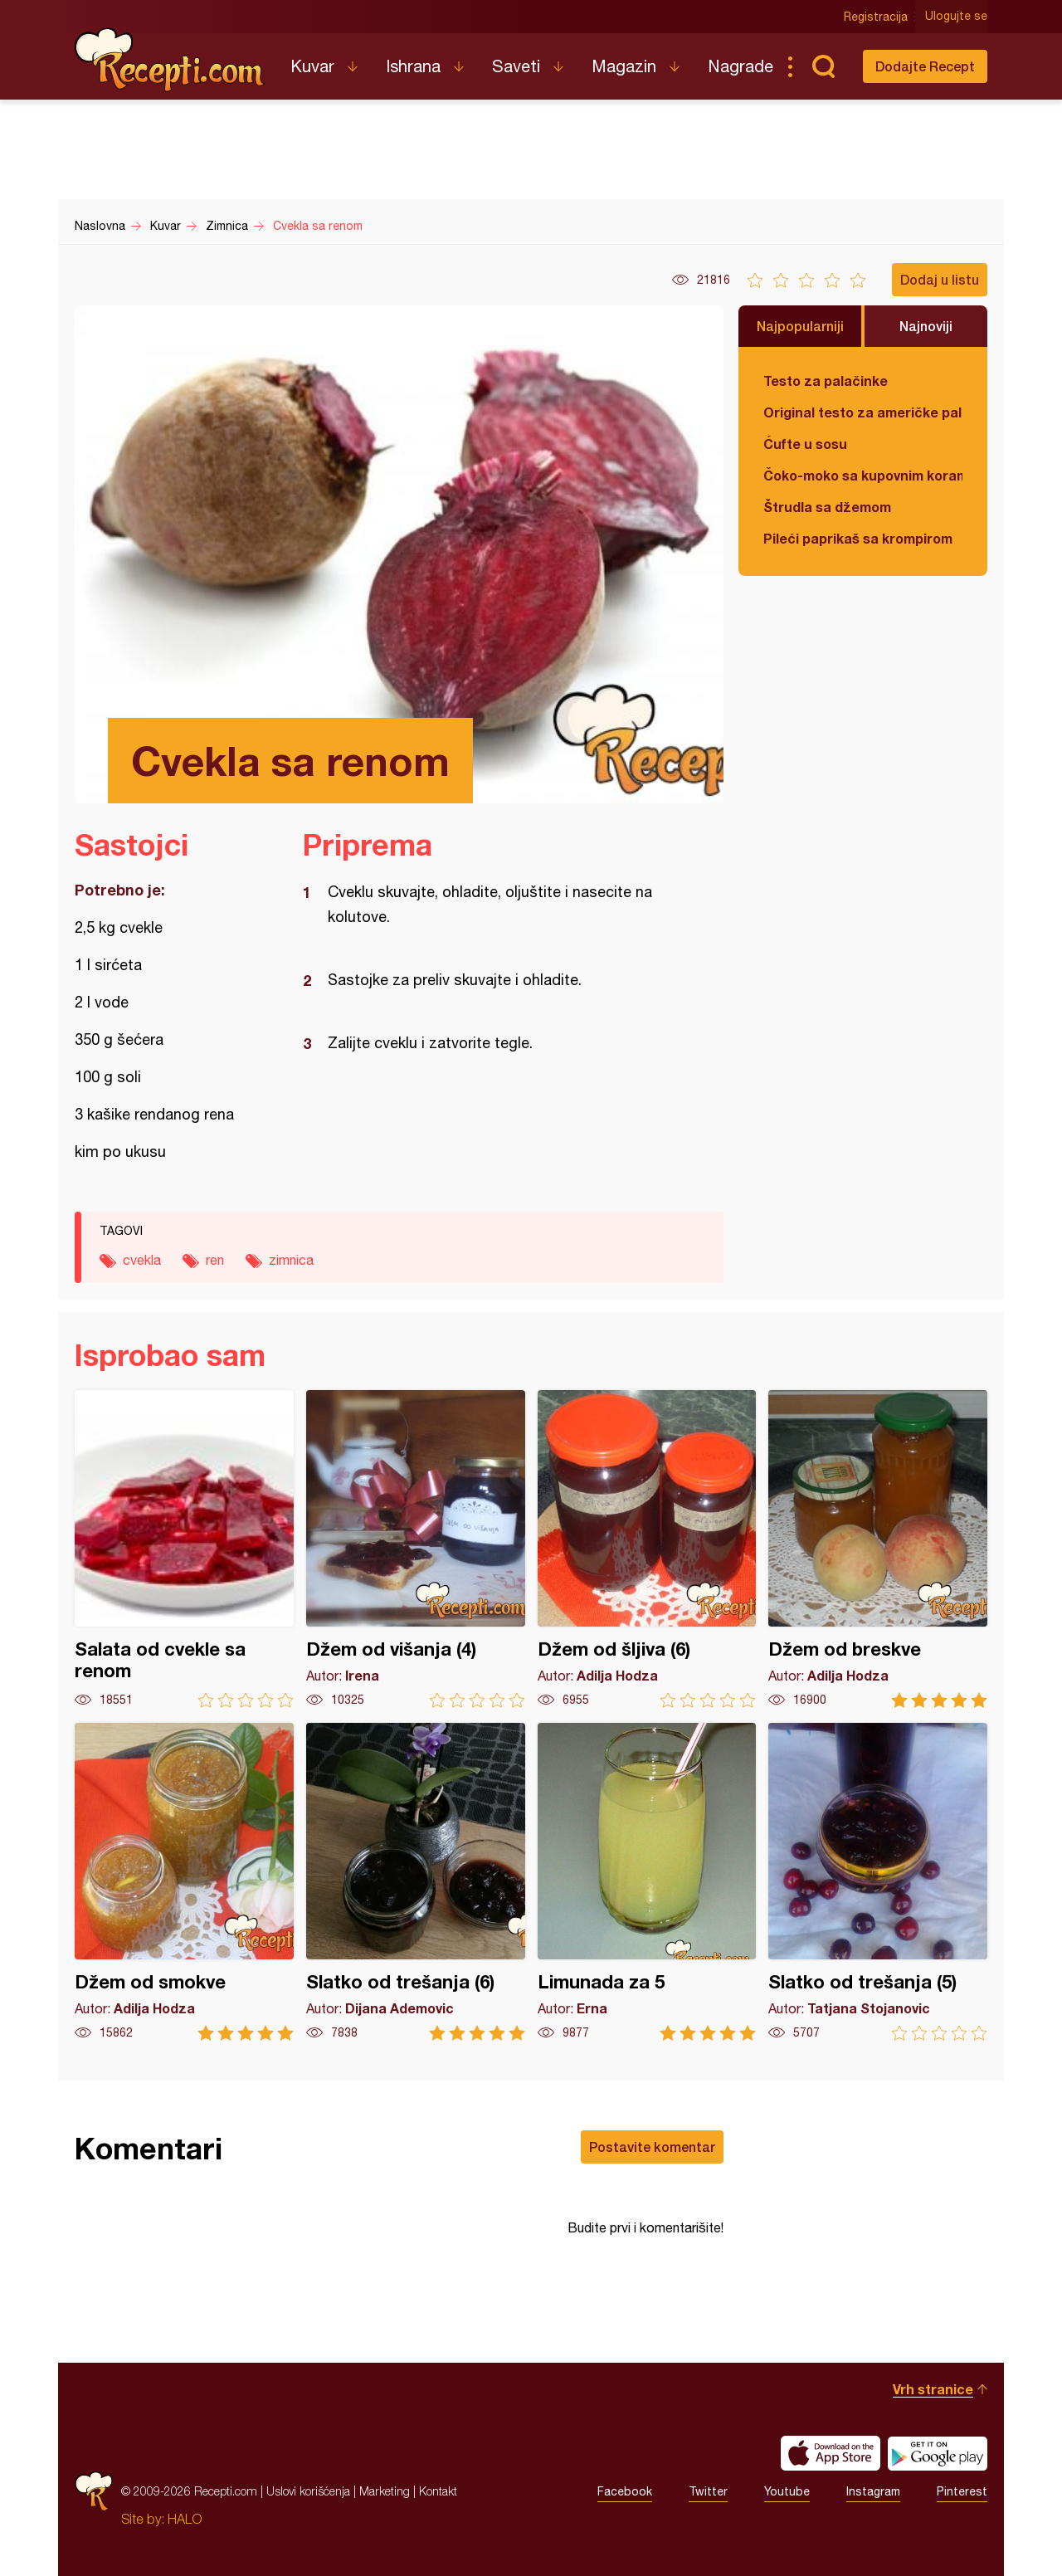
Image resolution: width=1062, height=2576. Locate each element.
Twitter (708, 2491)
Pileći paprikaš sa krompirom (857, 538)
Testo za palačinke (825, 380)
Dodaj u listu (939, 279)
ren (215, 1259)
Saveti (516, 66)
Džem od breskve (877, 1549)
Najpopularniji (800, 326)
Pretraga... (823, 66)
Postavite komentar (652, 2146)
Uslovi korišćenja (308, 2491)
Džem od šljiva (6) (647, 1549)
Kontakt (438, 2491)
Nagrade (740, 66)
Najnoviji (925, 326)
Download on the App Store (830, 2453)
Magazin (624, 66)
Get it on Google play (937, 2453)
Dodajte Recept (925, 66)
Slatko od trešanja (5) (877, 1882)
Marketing (384, 2491)
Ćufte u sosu (805, 443)
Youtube (787, 2491)
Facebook (624, 2491)
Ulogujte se (956, 16)
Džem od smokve (184, 1882)
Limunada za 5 (647, 1882)
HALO (185, 2518)
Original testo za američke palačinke (862, 412)
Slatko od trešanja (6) (415, 1882)
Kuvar (312, 66)
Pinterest (962, 2491)
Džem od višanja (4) (415, 1549)
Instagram (873, 2491)
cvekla (142, 1259)
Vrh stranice (933, 2389)
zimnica (291, 1259)
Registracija (876, 16)
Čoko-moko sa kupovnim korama (862, 475)
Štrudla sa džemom (827, 507)
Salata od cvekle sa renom (184, 1549)
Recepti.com (170, 59)
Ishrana (413, 66)
